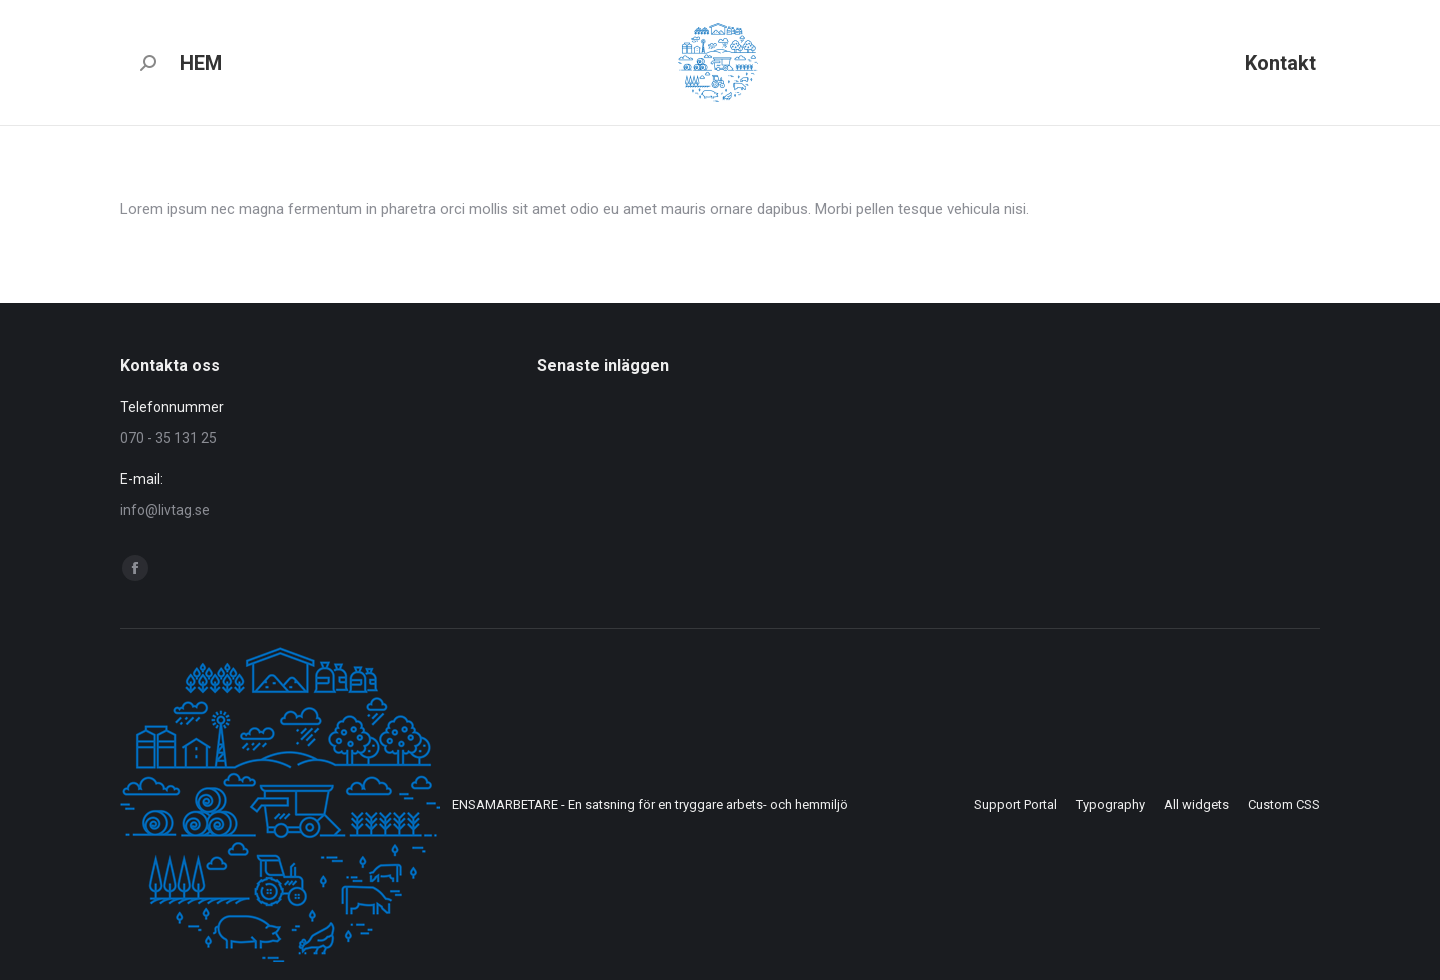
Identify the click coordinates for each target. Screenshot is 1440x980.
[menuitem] (201, 62)
